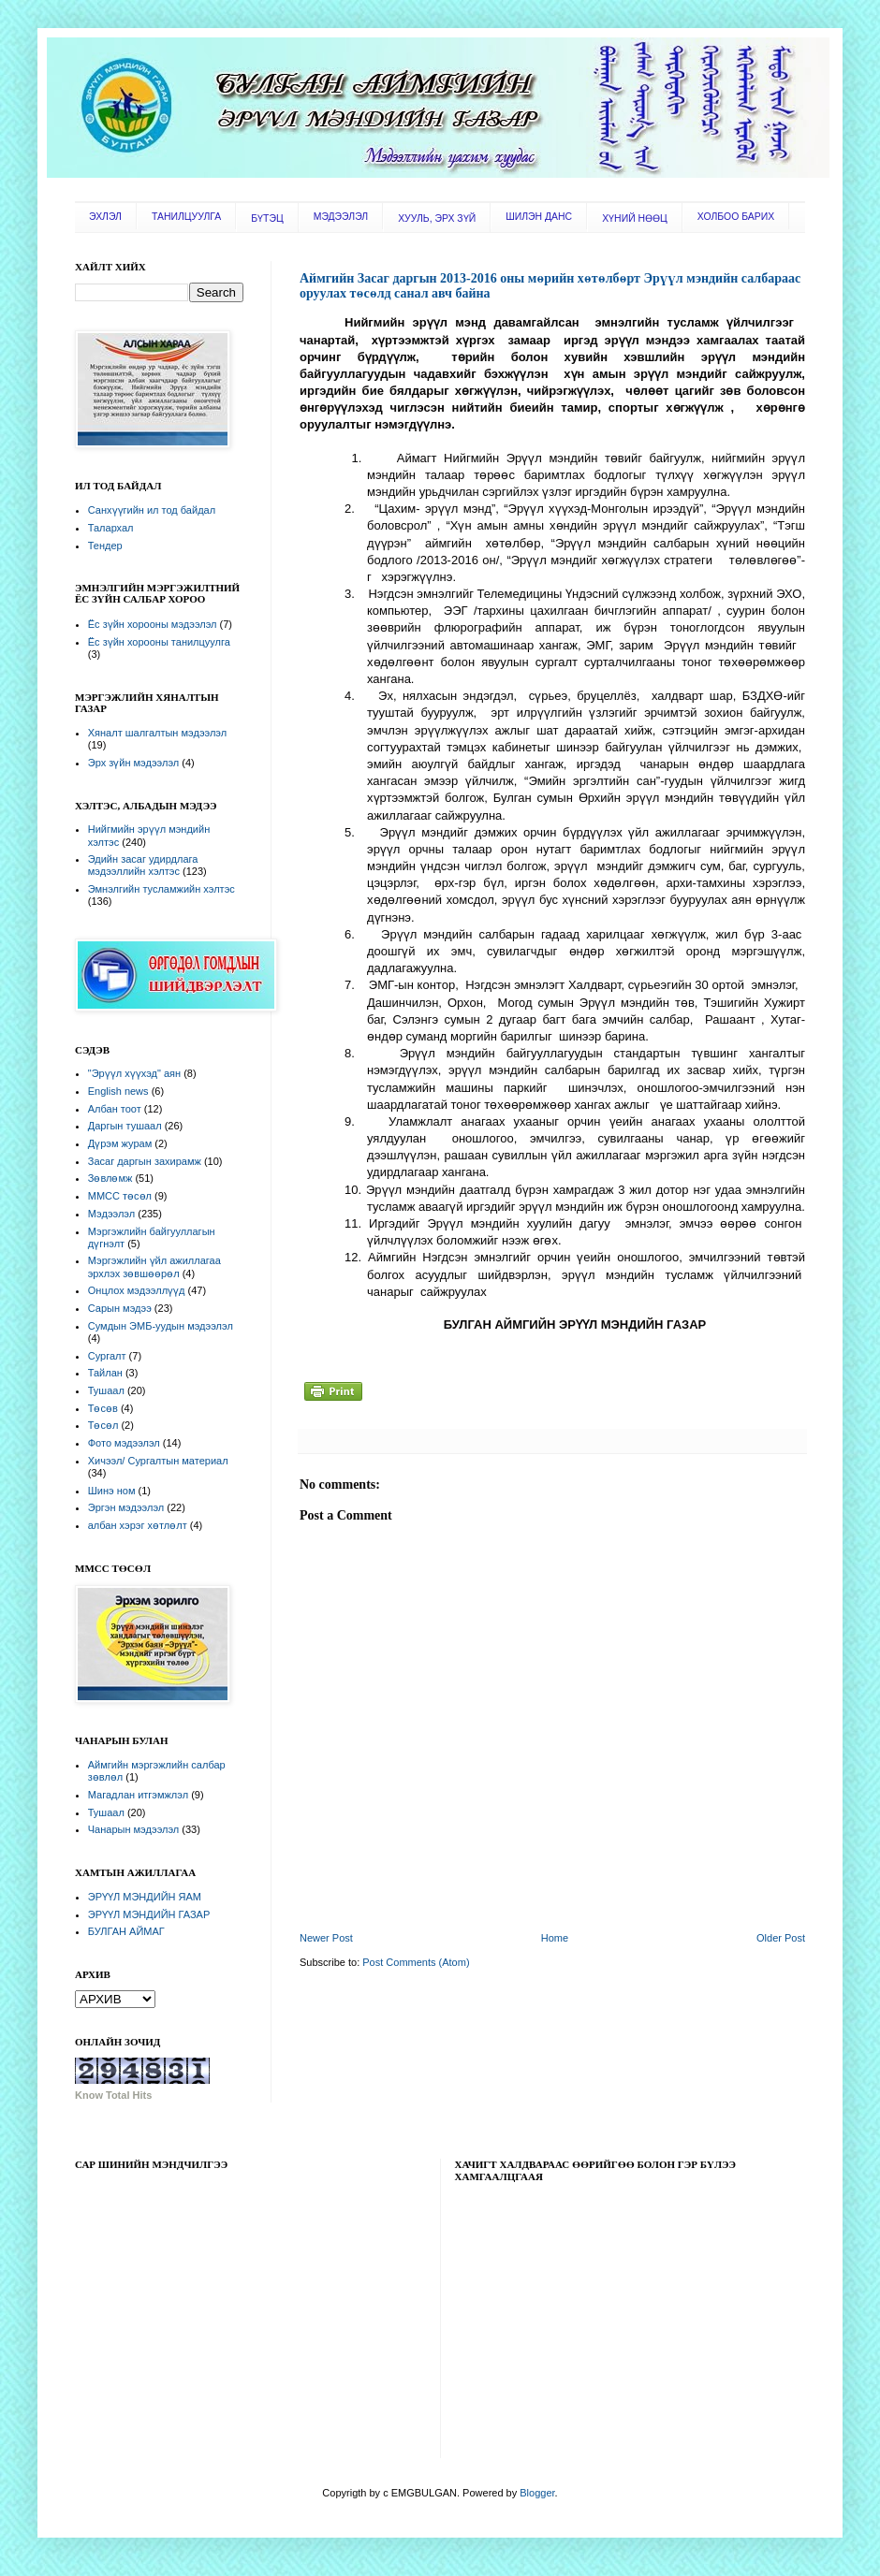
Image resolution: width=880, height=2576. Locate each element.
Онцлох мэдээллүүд (136, 1290)
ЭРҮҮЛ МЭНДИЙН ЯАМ (144, 1896)
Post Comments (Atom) (415, 1962)
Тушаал (106, 1390)
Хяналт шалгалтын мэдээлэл (157, 732)
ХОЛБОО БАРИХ (735, 216)
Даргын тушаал (125, 1125)
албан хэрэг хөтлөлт (137, 1525)
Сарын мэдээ (120, 1308)
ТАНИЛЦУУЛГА (186, 216)
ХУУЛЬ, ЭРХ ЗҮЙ (437, 218)
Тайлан (105, 1372)
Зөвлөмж (110, 1178)
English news (118, 1091)
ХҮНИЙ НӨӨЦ (634, 218)
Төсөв (103, 1408)
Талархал (111, 527)
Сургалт (107, 1355)
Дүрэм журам (120, 1143)
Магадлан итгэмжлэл (138, 1794)
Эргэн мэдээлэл (126, 1507)
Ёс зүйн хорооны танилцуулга (159, 642)
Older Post (780, 1937)
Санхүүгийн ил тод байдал (151, 510)
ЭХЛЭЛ (105, 216)
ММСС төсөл (120, 1195)
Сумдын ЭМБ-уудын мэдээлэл (160, 1326)
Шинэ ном (112, 1490)
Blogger (537, 2492)
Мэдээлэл (111, 1213)
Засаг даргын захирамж (144, 1161)
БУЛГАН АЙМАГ (126, 1931)
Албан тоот (114, 1108)
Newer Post (326, 1937)
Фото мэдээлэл (124, 1442)
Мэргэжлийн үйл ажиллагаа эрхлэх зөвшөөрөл (154, 1266)
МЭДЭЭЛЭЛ (341, 216)
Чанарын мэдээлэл (133, 1829)
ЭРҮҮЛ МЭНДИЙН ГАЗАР (149, 1914)
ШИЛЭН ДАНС (539, 216)
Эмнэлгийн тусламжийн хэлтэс (161, 889)
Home (554, 1937)
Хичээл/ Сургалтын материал (158, 1460)
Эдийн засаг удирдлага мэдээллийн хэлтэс (143, 865)
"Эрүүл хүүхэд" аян (134, 1073)
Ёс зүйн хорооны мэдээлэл (152, 624)
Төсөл (103, 1425)
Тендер (105, 545)
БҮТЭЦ (267, 218)
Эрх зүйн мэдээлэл (133, 762)
